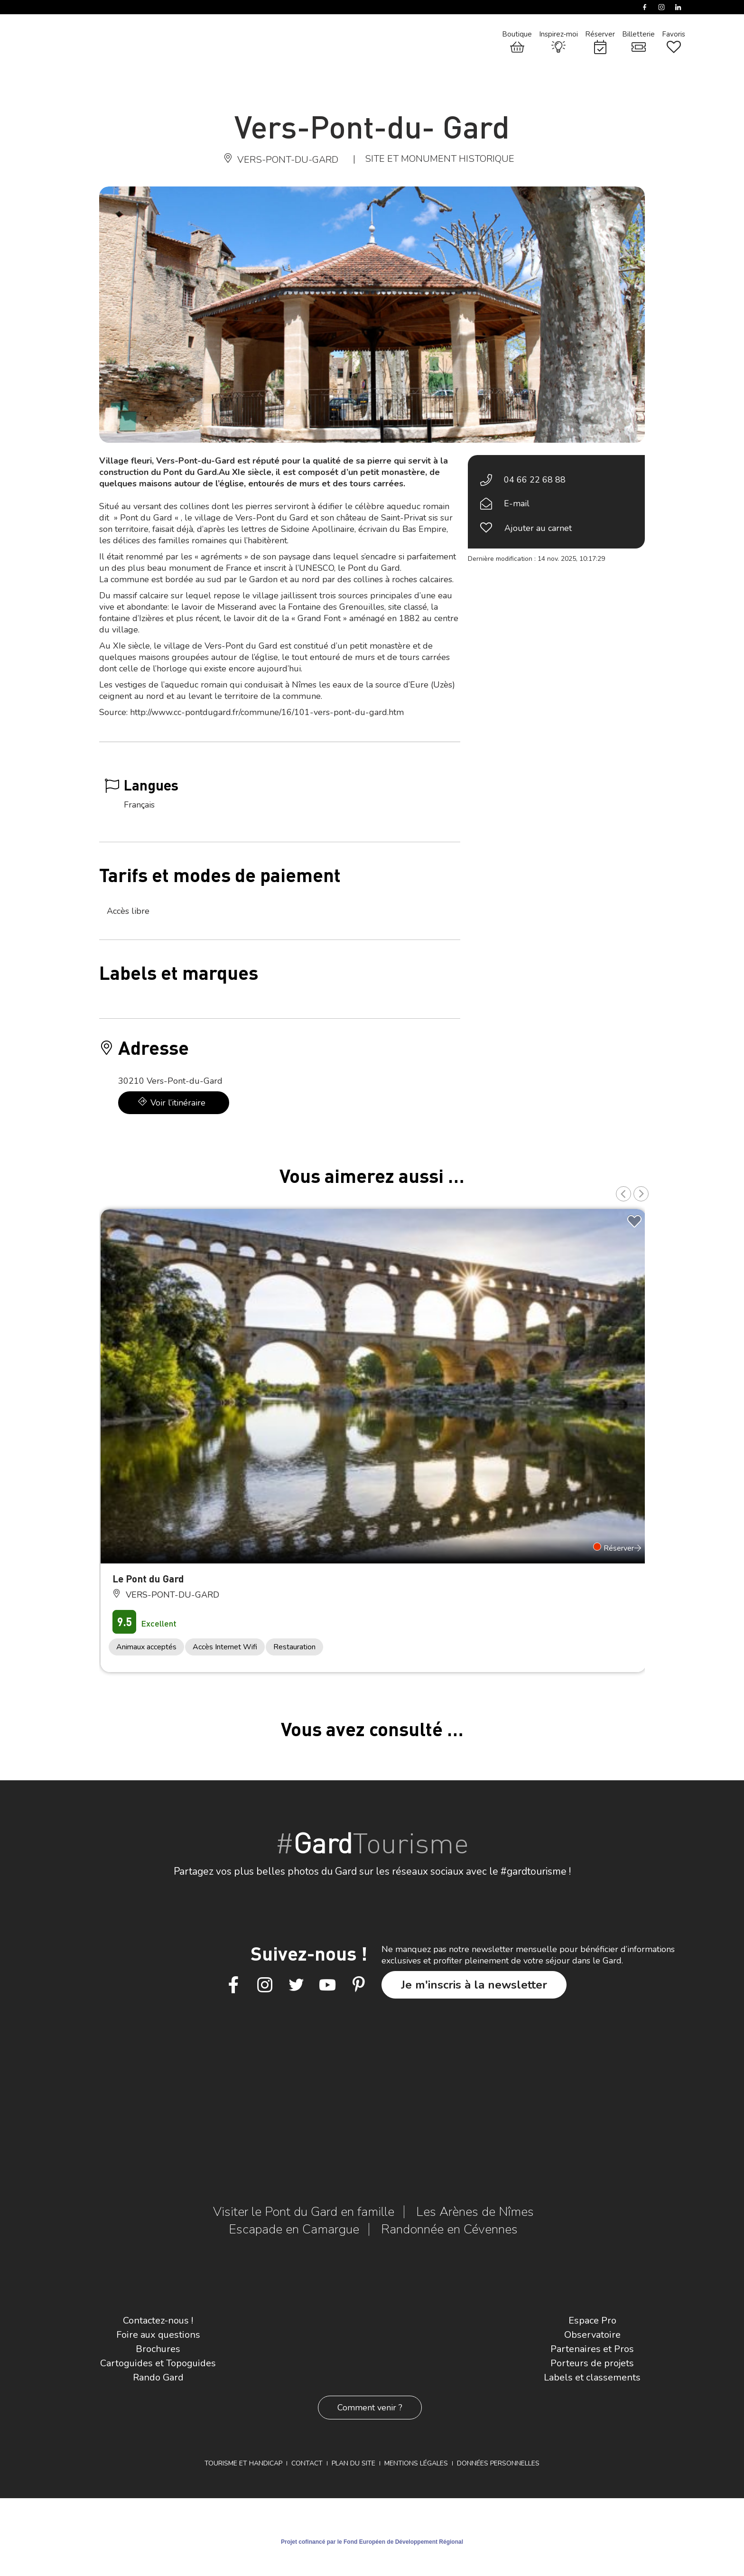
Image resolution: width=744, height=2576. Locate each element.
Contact (307, 2463)
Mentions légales (416, 2463)
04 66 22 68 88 (535, 479)
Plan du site (353, 2463)
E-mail (517, 503)
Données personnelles (498, 2463)
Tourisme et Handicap (243, 2463)
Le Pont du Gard (148, 1578)
